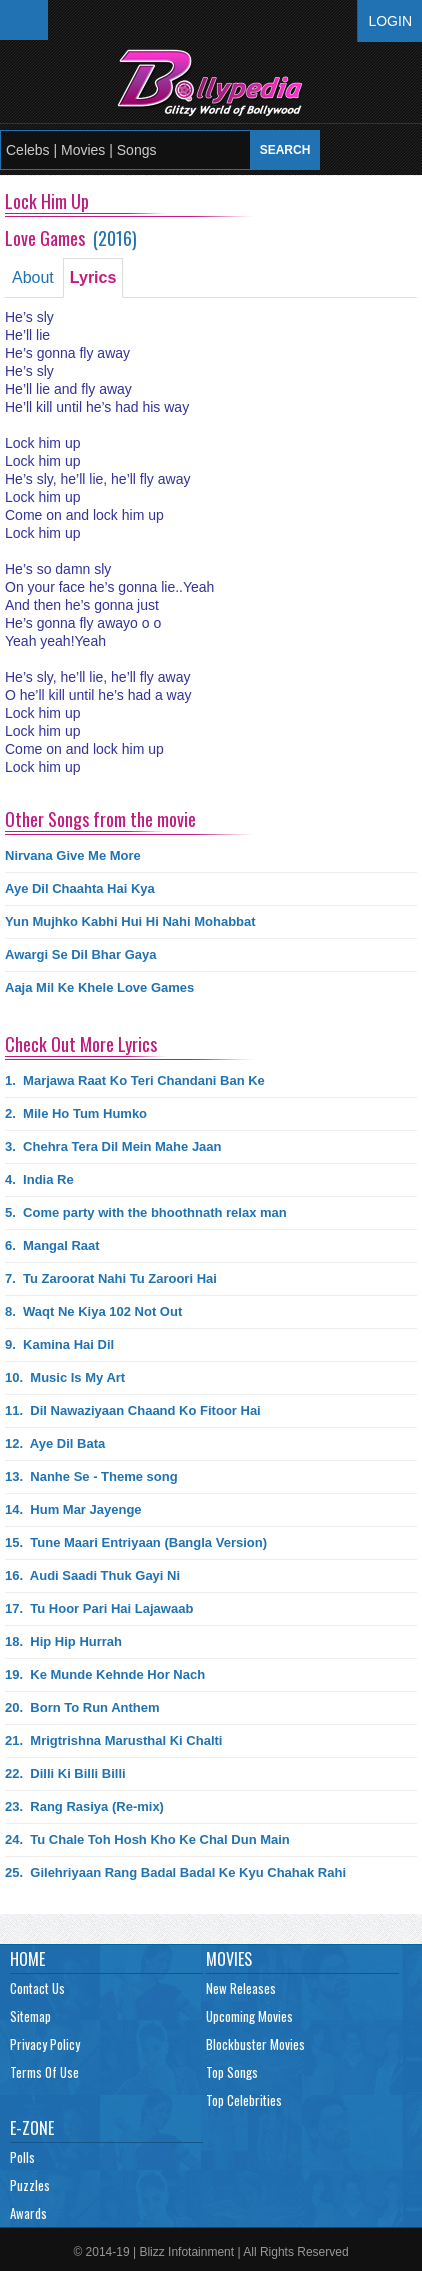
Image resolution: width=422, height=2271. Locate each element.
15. (136, 1542)
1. (135, 1080)
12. (55, 1443)
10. (65, 1377)
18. (63, 1641)
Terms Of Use (44, 2072)
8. (93, 1311)
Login (390, 21)
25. (175, 1872)
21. (113, 1740)
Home (27, 1959)
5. (146, 1212)
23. (84, 1806)
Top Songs (232, 2072)
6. (52, 1245)
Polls (22, 2157)
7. (111, 1278)
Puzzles (30, 2185)
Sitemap (30, 2016)
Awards (28, 2213)
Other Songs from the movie (100, 819)
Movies (229, 1959)
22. (65, 1773)
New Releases (241, 1988)
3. (113, 1146)
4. (39, 1179)
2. (76, 1113)
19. (105, 1674)
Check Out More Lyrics (81, 1044)
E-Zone (32, 2128)
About (33, 277)
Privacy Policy (45, 2044)
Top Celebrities (244, 2100)
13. (91, 1476)
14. (73, 1509)
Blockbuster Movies (255, 2044)
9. (59, 1344)
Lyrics (93, 277)
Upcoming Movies (249, 2016)
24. (147, 1839)
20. (82, 1707)
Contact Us (37, 1988)
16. (92, 1575)
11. (133, 1410)
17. (99, 1608)
